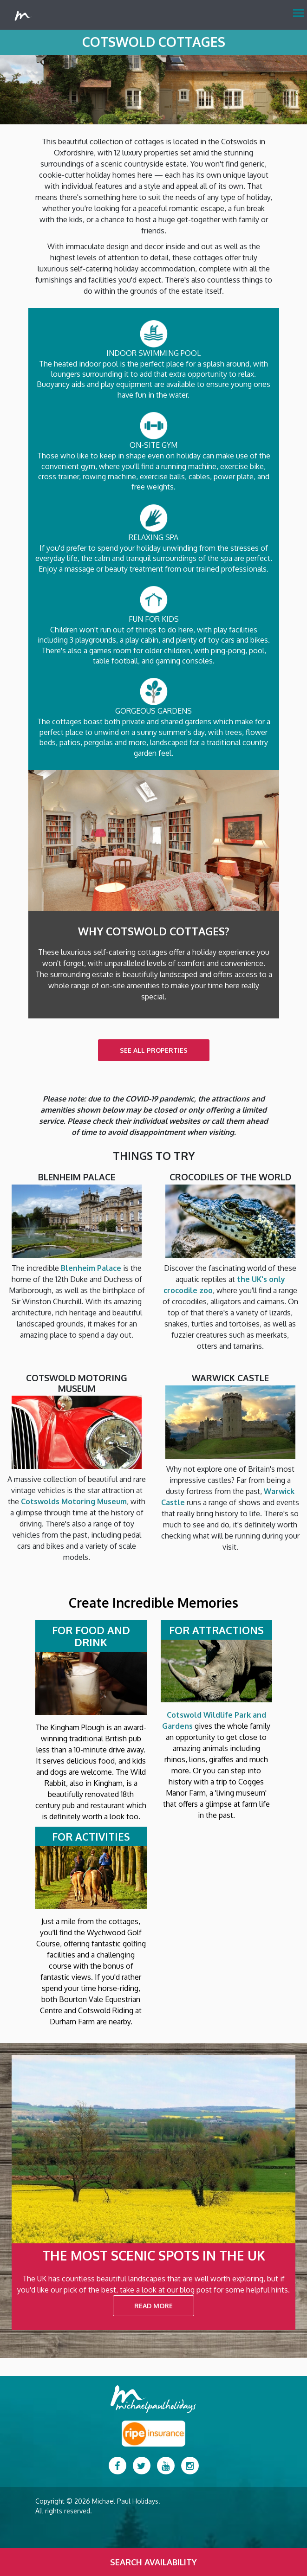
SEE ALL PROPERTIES (154, 1050)
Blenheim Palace (91, 1268)
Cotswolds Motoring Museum (74, 1501)
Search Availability (153, 2562)
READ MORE (153, 2306)
